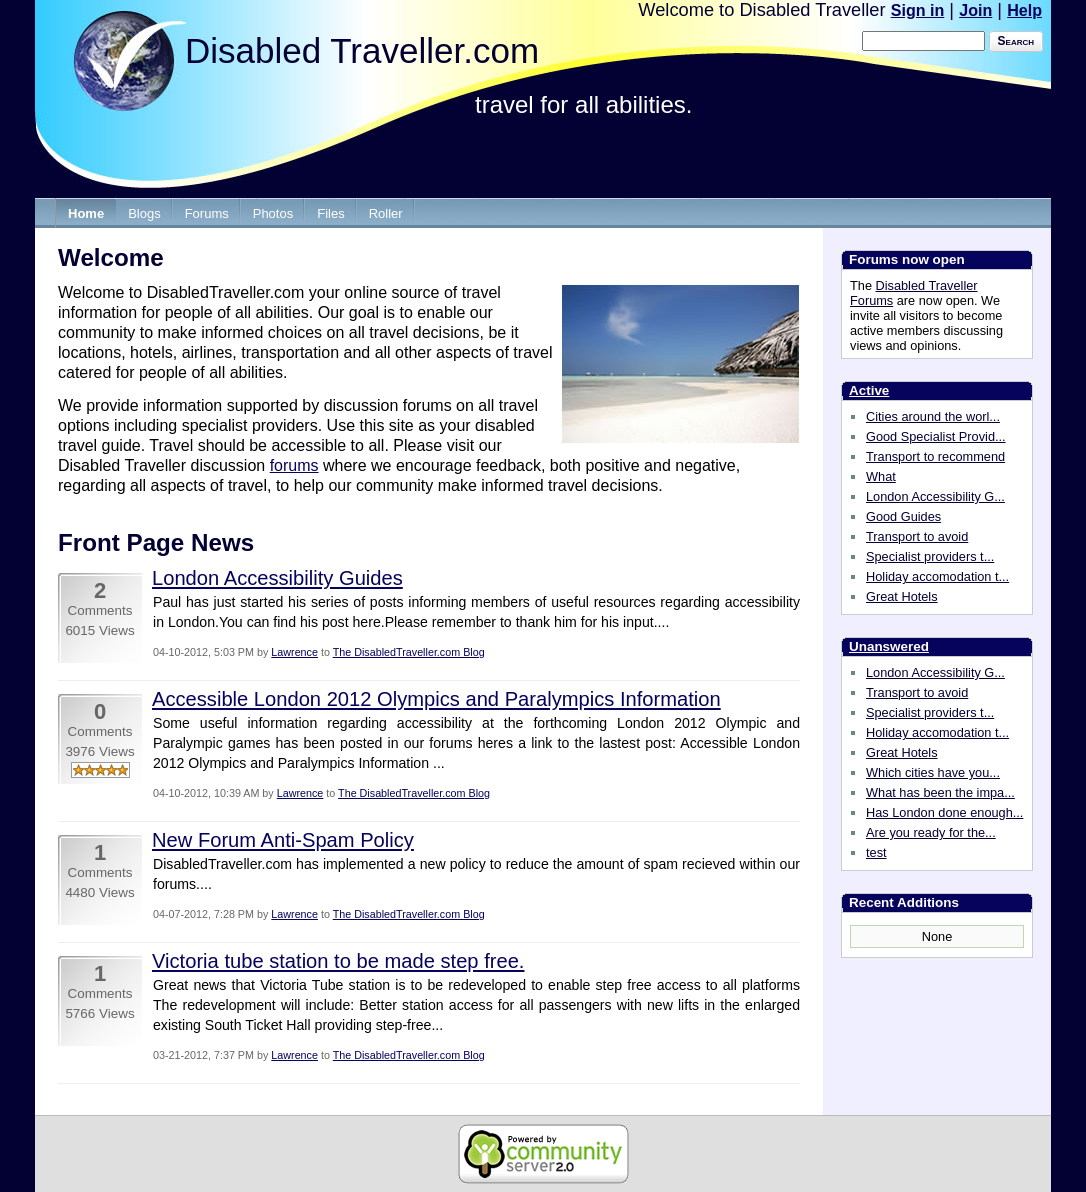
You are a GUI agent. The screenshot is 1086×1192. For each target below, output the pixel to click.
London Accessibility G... (935, 496)
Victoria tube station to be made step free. (338, 961)
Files (330, 213)
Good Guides (903, 516)
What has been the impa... (940, 792)
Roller (386, 213)
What (881, 476)
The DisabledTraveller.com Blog (409, 652)
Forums (207, 213)
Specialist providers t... (930, 556)
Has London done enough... (944, 812)
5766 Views (99, 1013)
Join (975, 10)
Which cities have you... (933, 772)
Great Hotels (902, 596)
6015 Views (99, 630)
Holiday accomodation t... (937, 576)
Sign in (918, 10)
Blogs (144, 213)
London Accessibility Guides (277, 578)
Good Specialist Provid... (936, 436)
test (876, 852)
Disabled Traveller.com (362, 50)
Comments (100, 610)
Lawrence (294, 652)
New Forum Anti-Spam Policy (283, 840)
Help (1024, 10)
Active (869, 390)
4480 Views (99, 892)
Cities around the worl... (933, 416)
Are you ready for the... (931, 832)
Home (86, 213)
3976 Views (99, 751)
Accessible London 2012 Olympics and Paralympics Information (436, 699)
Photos (273, 213)
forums (294, 465)
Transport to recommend (935, 456)
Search (1016, 41)
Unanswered (889, 646)
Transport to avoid (917, 536)
